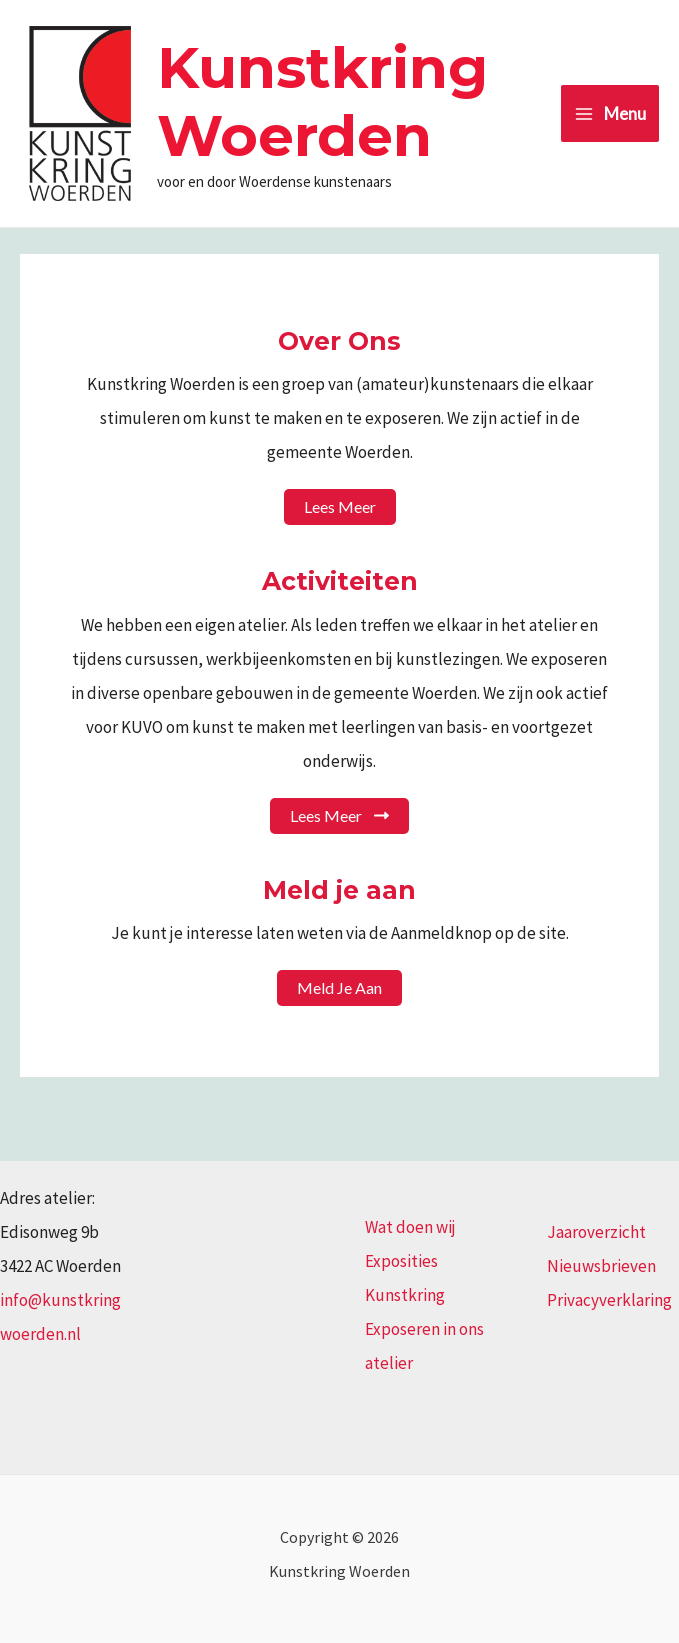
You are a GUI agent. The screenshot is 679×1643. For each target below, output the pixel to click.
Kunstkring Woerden (322, 101)
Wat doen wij (410, 1227)
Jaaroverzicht (596, 1232)
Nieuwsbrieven (601, 1266)
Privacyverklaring (609, 1300)
